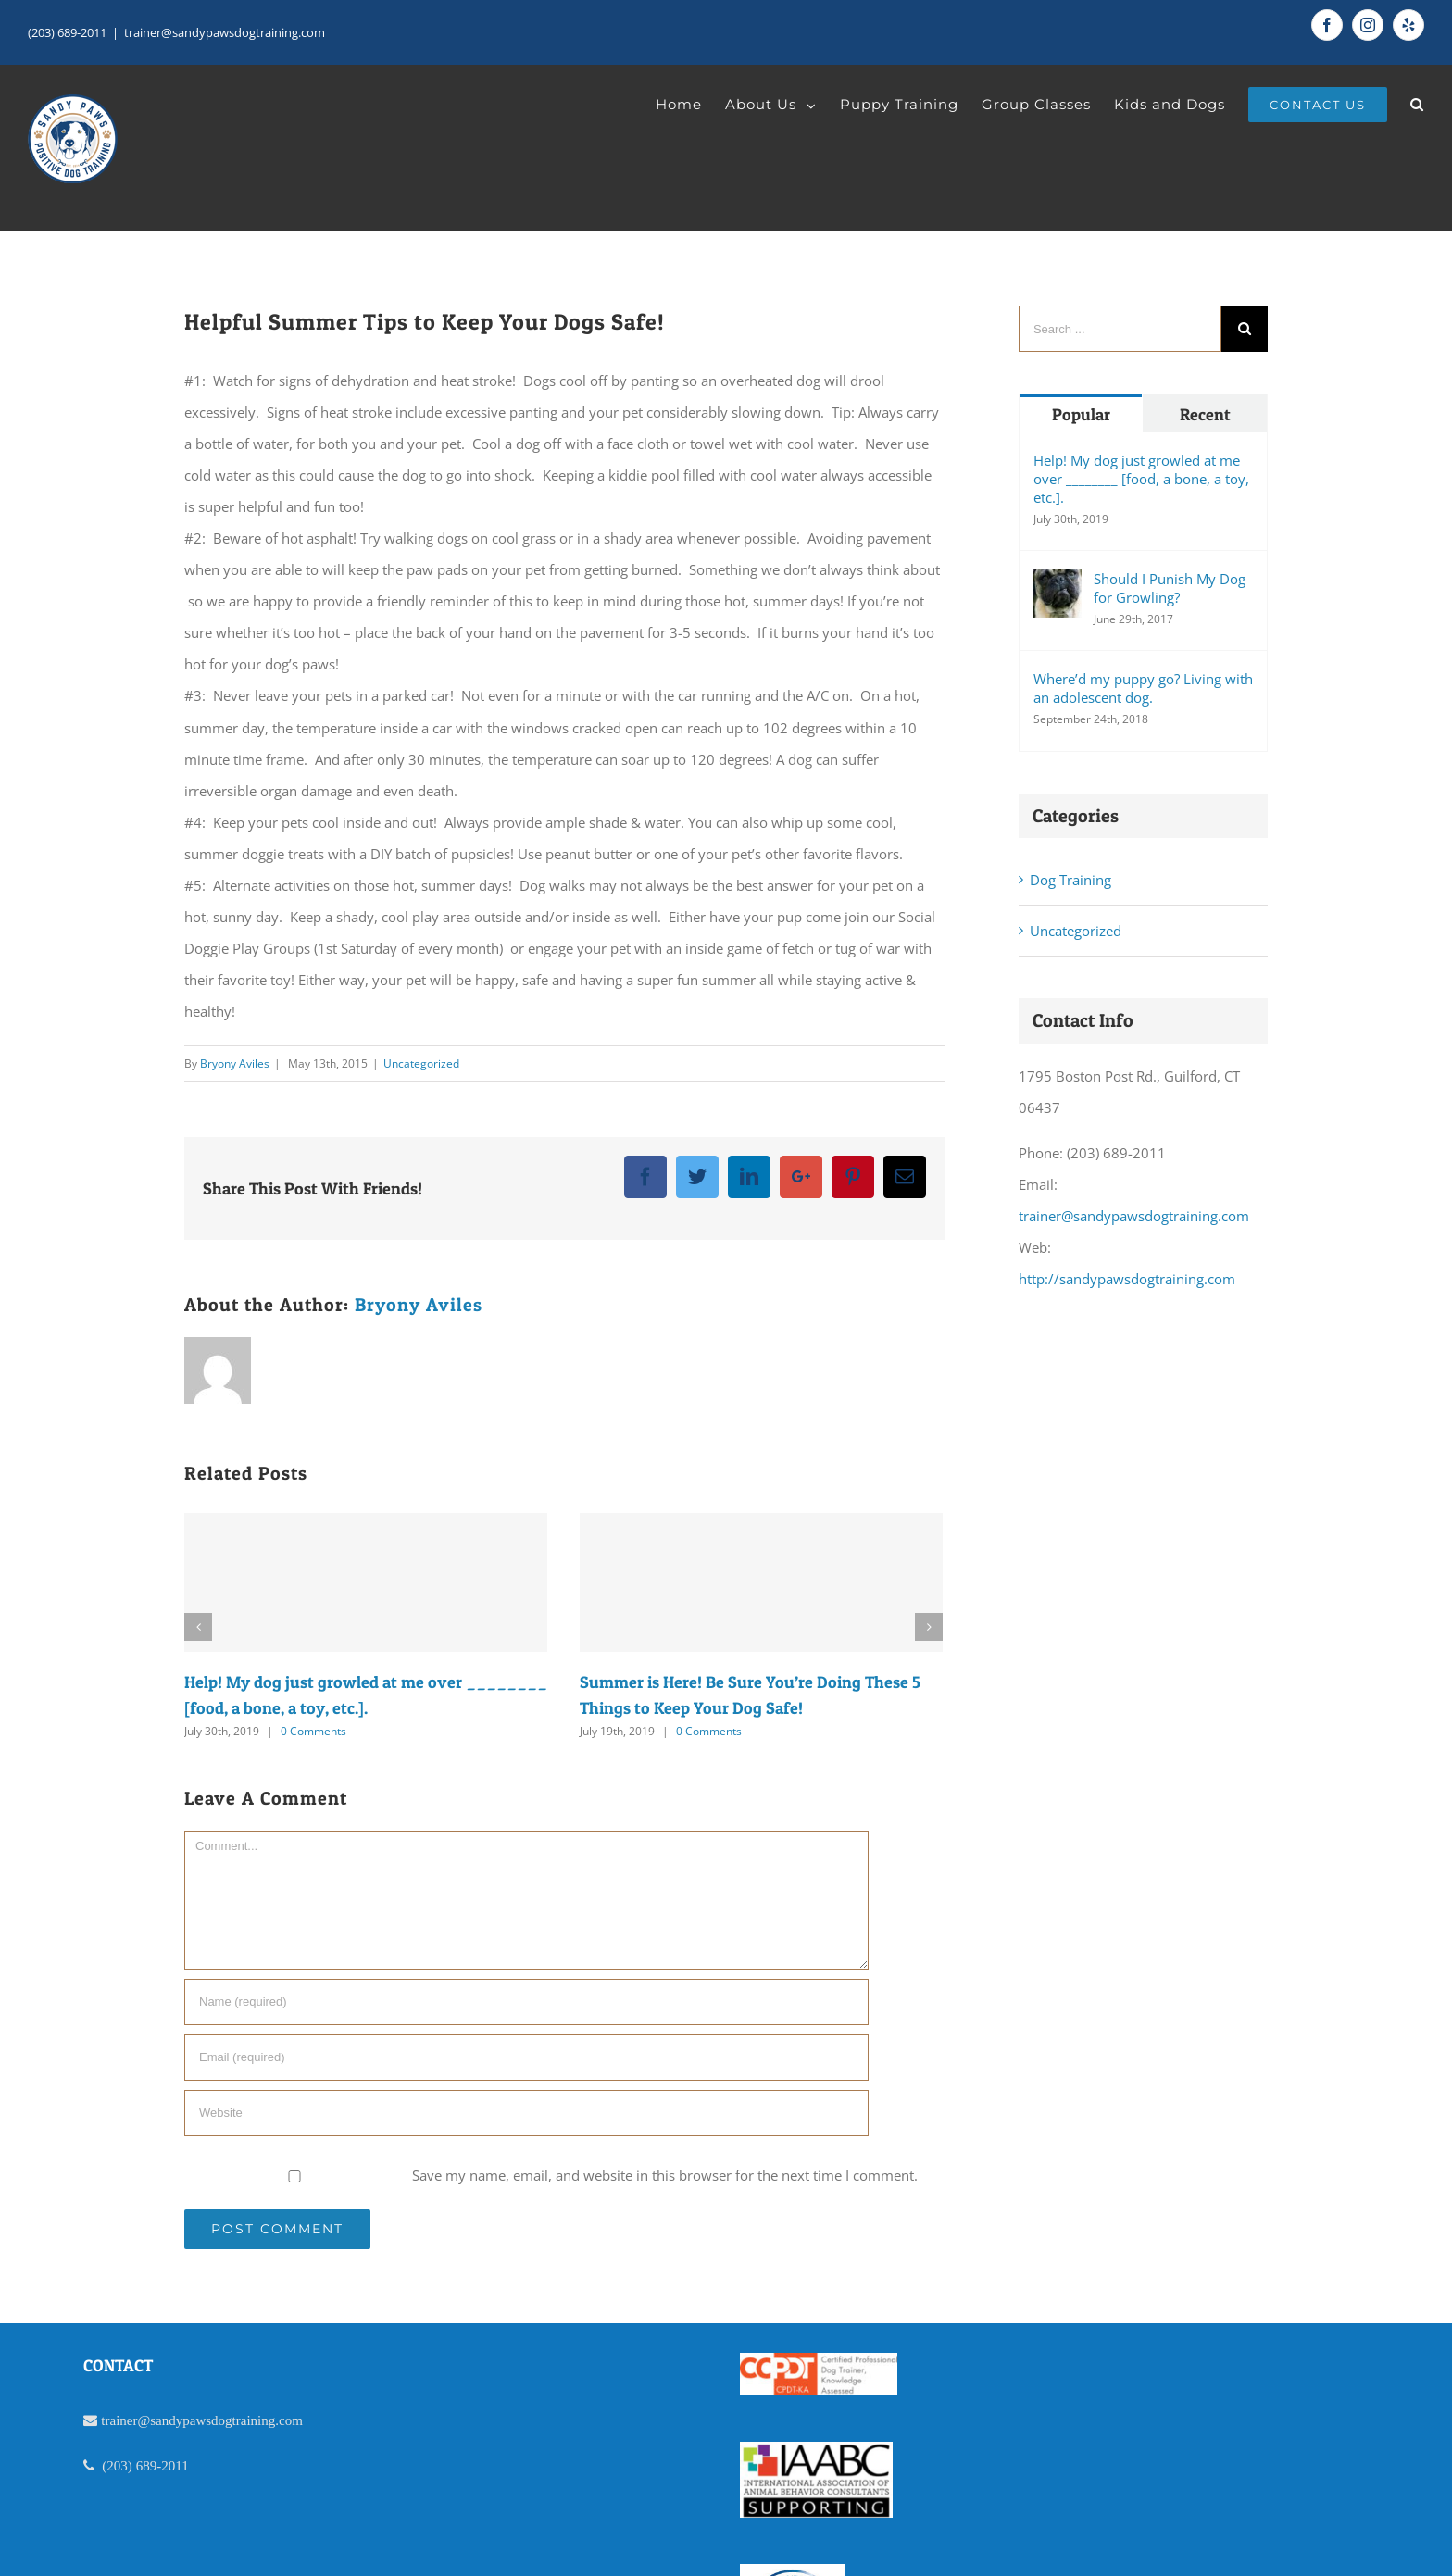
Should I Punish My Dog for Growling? (1169, 587)
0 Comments (313, 1731)
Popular (1081, 414)
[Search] (1417, 104)
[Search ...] (1120, 329)
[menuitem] (690, 104)
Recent (1205, 414)
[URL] (526, 2113)
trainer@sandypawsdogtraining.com (224, 32)
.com (289, 2420)
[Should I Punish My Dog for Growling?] (1057, 593)
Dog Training (1070, 879)
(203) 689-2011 (67, 32)
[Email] (526, 2057)
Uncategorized (421, 1063)
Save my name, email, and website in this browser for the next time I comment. (665, 2175)
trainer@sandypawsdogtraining (188, 2420)
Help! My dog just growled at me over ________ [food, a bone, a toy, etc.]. (1141, 478)
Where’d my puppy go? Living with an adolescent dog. (1143, 688)
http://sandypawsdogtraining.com (1127, 1278)
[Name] (526, 2002)
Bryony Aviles (234, 1063)
